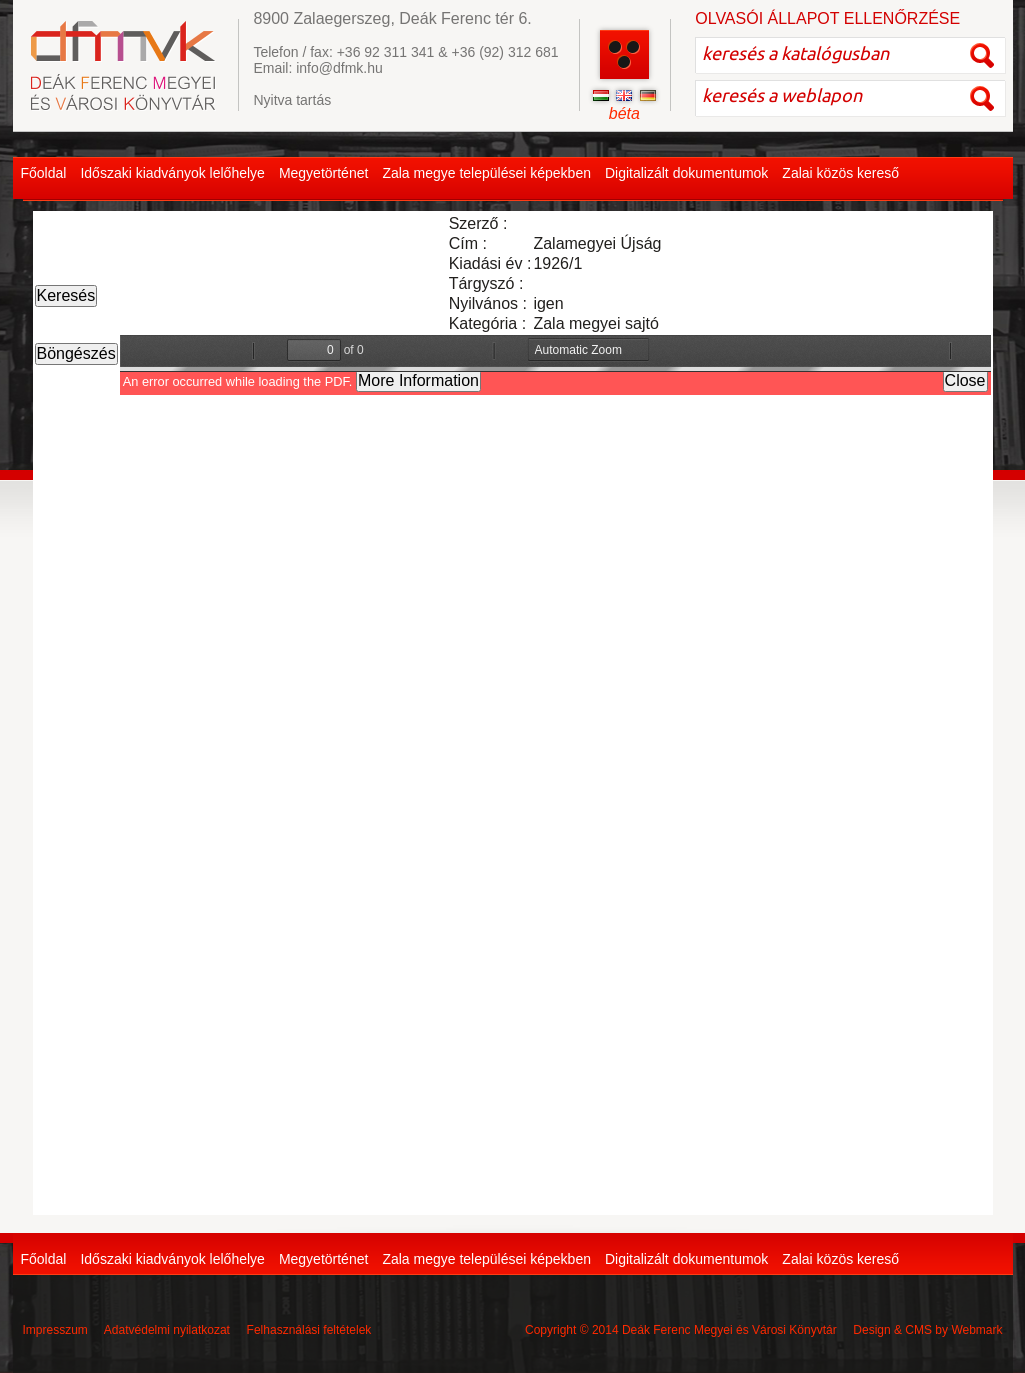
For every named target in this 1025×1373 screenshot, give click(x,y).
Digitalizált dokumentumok (686, 173)
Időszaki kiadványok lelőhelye (172, 173)
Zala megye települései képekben (486, 173)
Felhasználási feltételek (309, 1330)
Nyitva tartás (292, 100)
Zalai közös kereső (840, 173)
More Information (418, 380)
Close (965, 380)
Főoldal (44, 173)
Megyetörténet (324, 173)
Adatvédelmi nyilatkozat (167, 1330)
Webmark (976, 1330)
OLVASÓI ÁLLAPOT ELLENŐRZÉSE (827, 18)
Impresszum (55, 1330)
